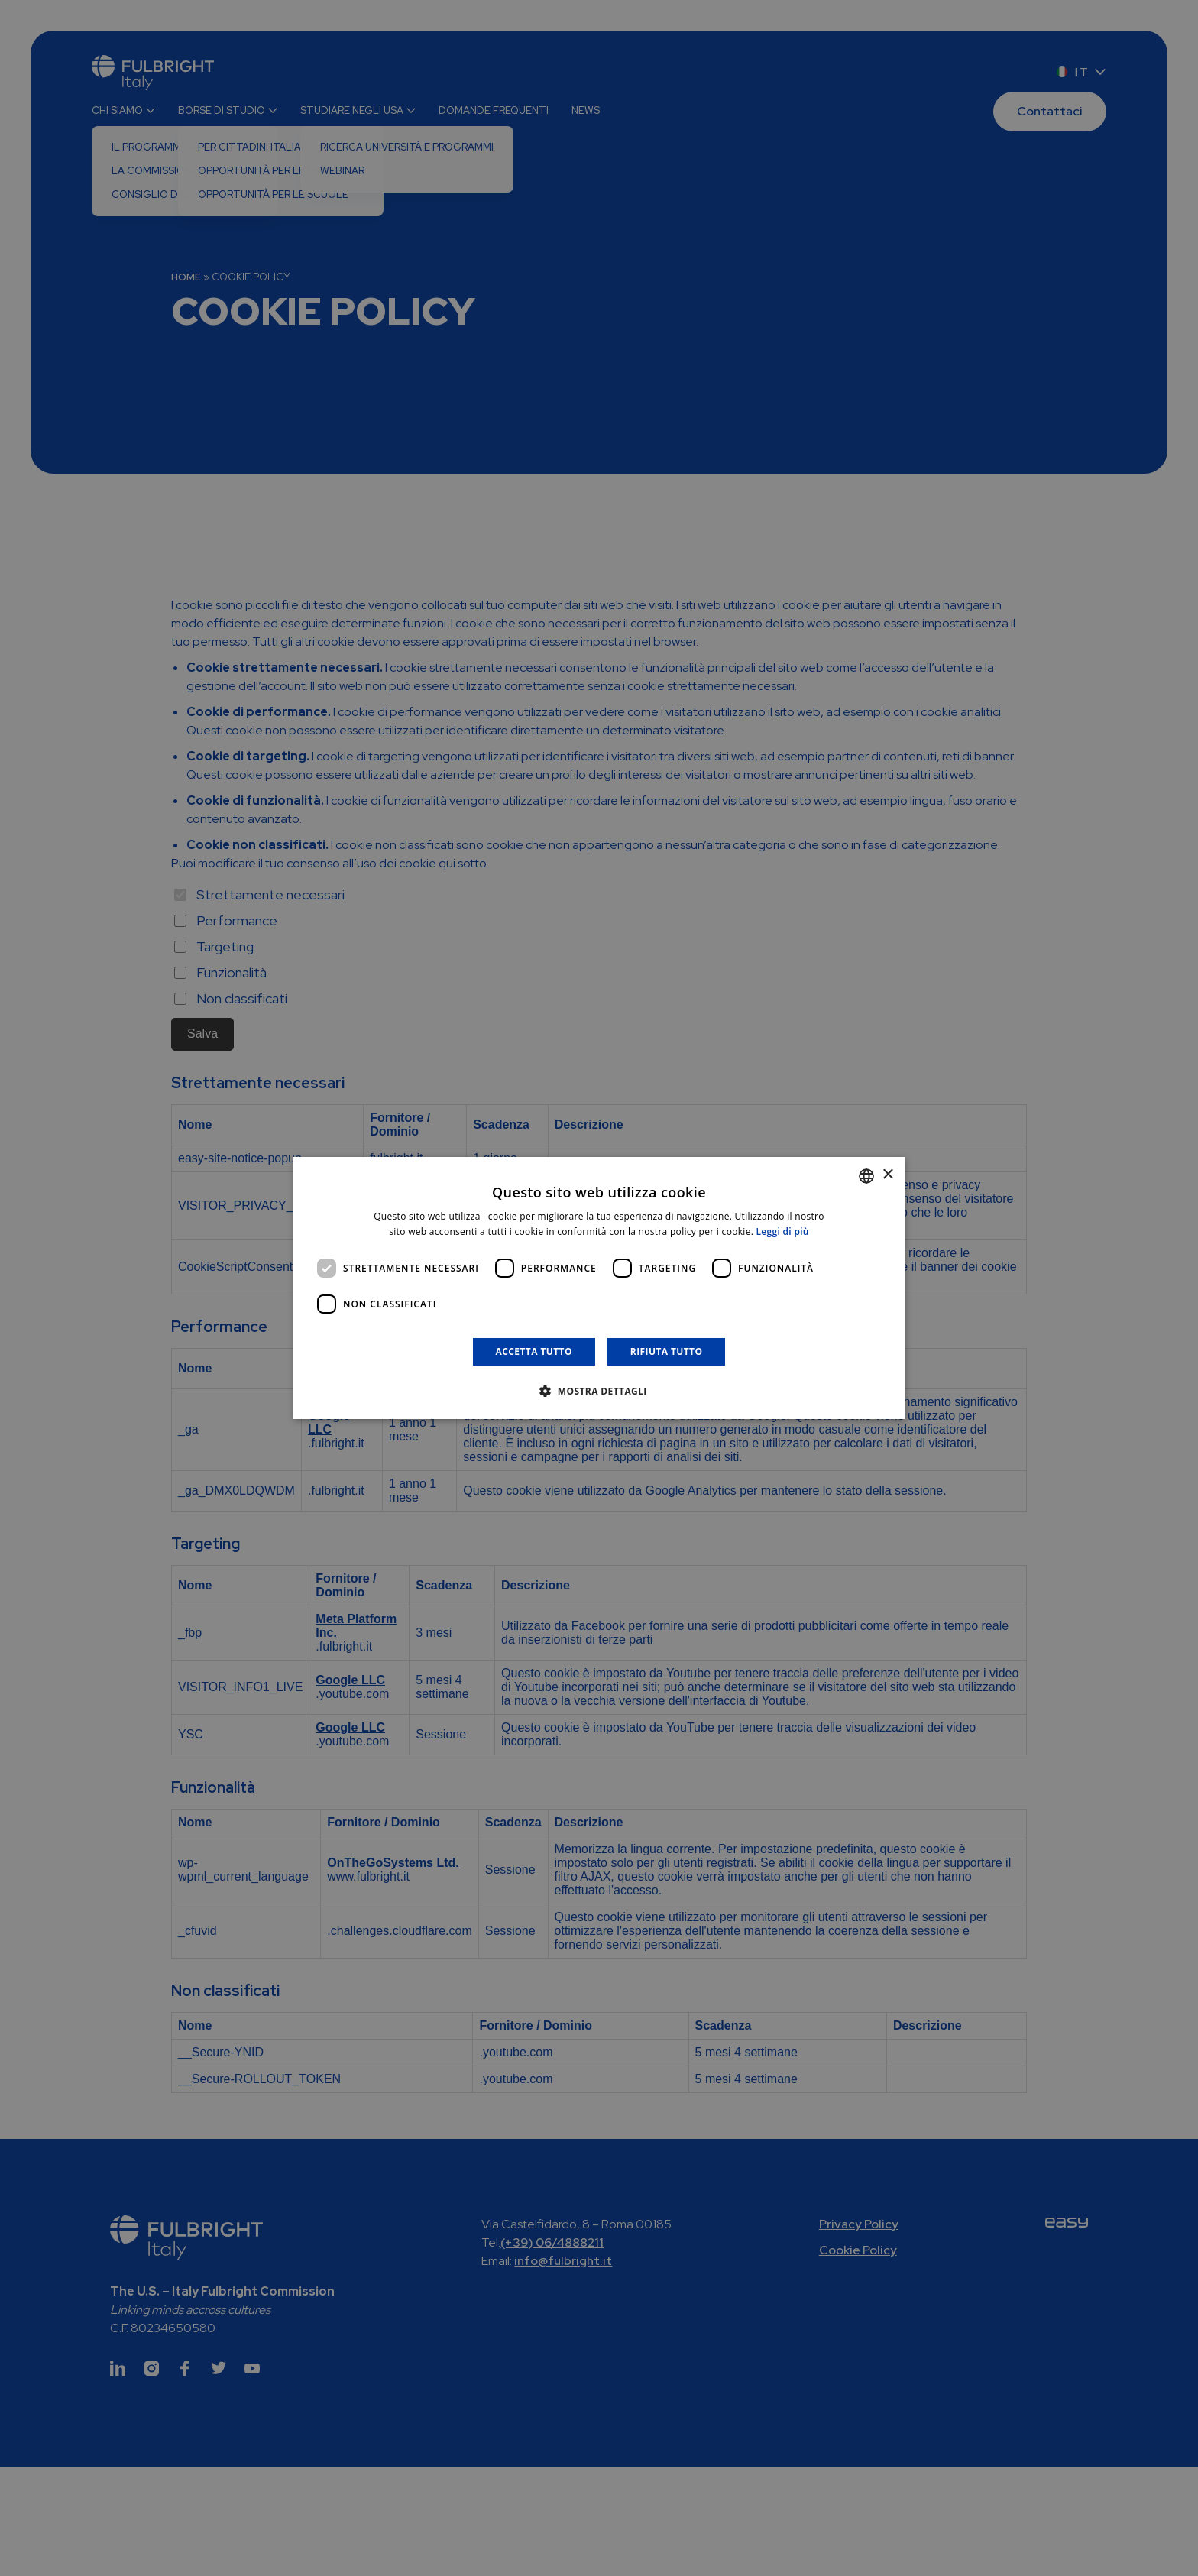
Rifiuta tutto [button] (666, 1351)
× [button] (887, 1175)
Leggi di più (782, 1231)
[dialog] (599, 1288)
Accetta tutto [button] (534, 1351)
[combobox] (866, 1176)
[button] (599, 1391)
